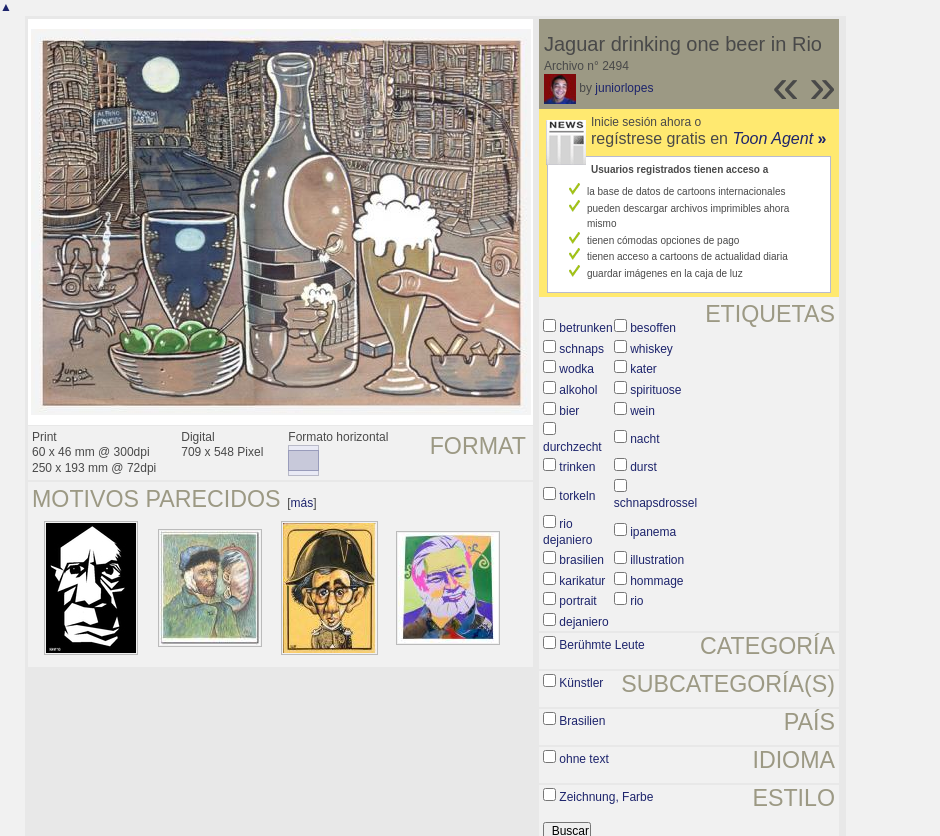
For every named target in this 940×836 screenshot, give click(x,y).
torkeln (577, 496)
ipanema (653, 532)
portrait (577, 601)
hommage (656, 581)
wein (642, 411)
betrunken (585, 328)
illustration (657, 560)
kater (643, 369)
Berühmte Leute (601, 645)
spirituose (655, 390)
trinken (577, 467)
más (302, 503)
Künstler (581, 683)
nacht (644, 439)
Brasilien (582, 721)
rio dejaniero (567, 532)
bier (569, 411)
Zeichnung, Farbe (606, 797)
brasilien (581, 560)
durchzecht (572, 447)
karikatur (582, 581)
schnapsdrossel (655, 503)
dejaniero (583, 622)
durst (643, 467)
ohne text (583, 759)
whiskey (651, 349)
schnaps (581, 349)
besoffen (653, 328)
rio (636, 601)
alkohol (578, 390)
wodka (576, 369)
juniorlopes (624, 88)
